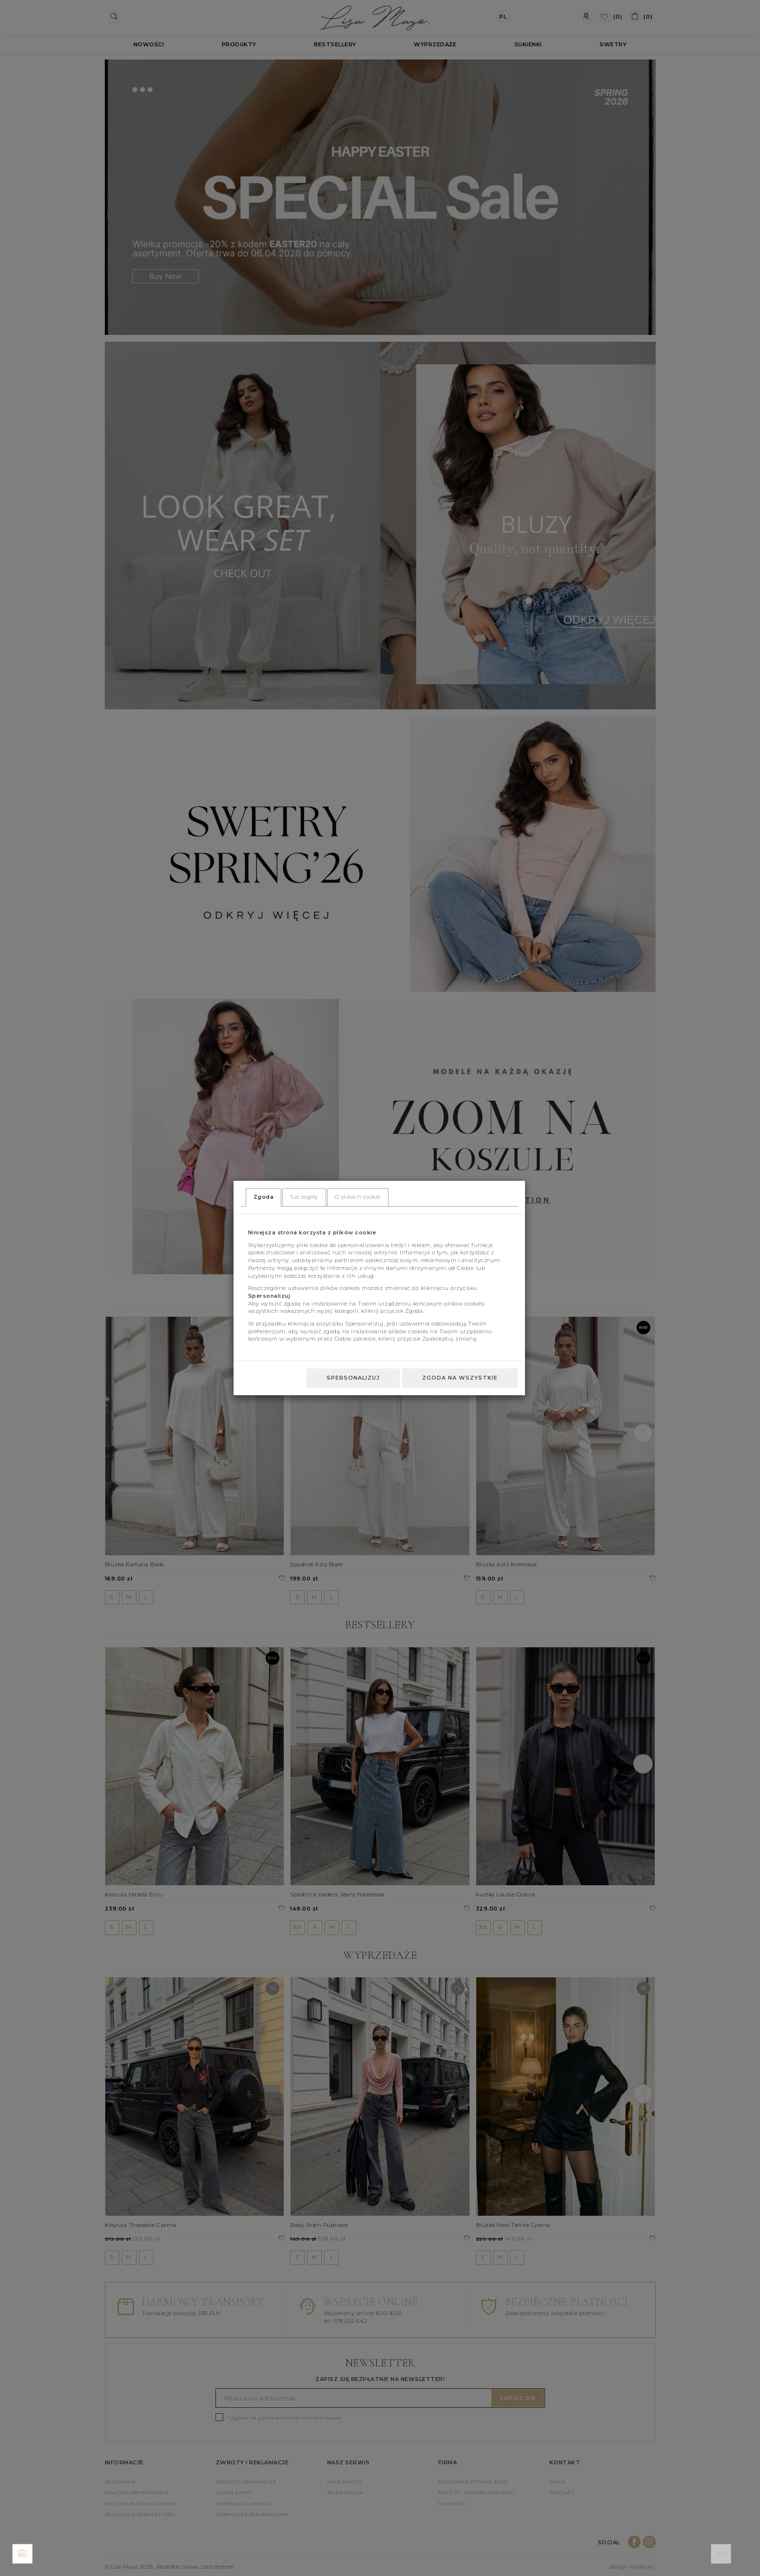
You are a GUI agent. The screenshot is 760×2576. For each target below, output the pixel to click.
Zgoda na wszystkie (460, 1377)
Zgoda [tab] (263, 1196)
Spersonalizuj (353, 1377)
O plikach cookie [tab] (358, 1196)
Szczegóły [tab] (304, 1196)
